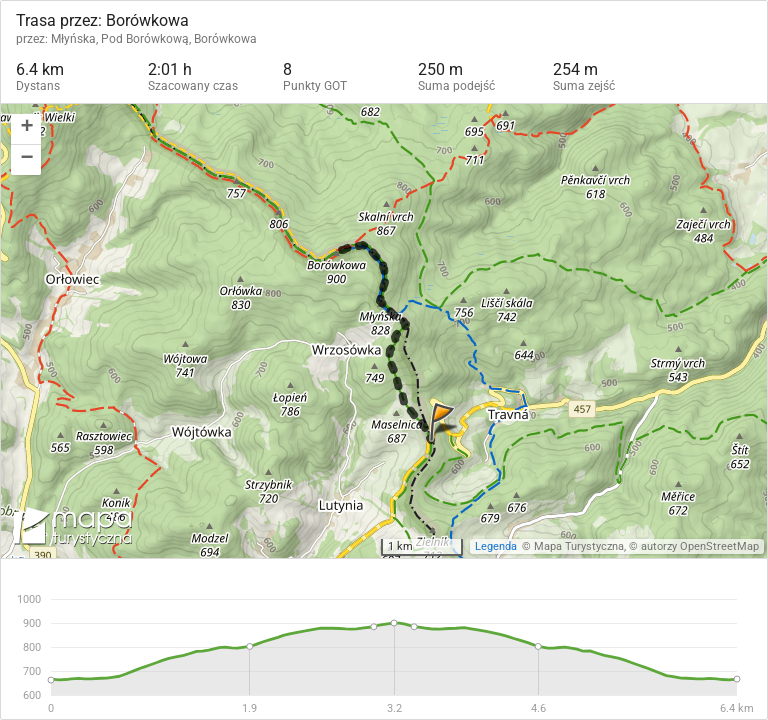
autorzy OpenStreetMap (700, 546)
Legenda (496, 546)
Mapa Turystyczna (579, 546)
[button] (26, 129)
